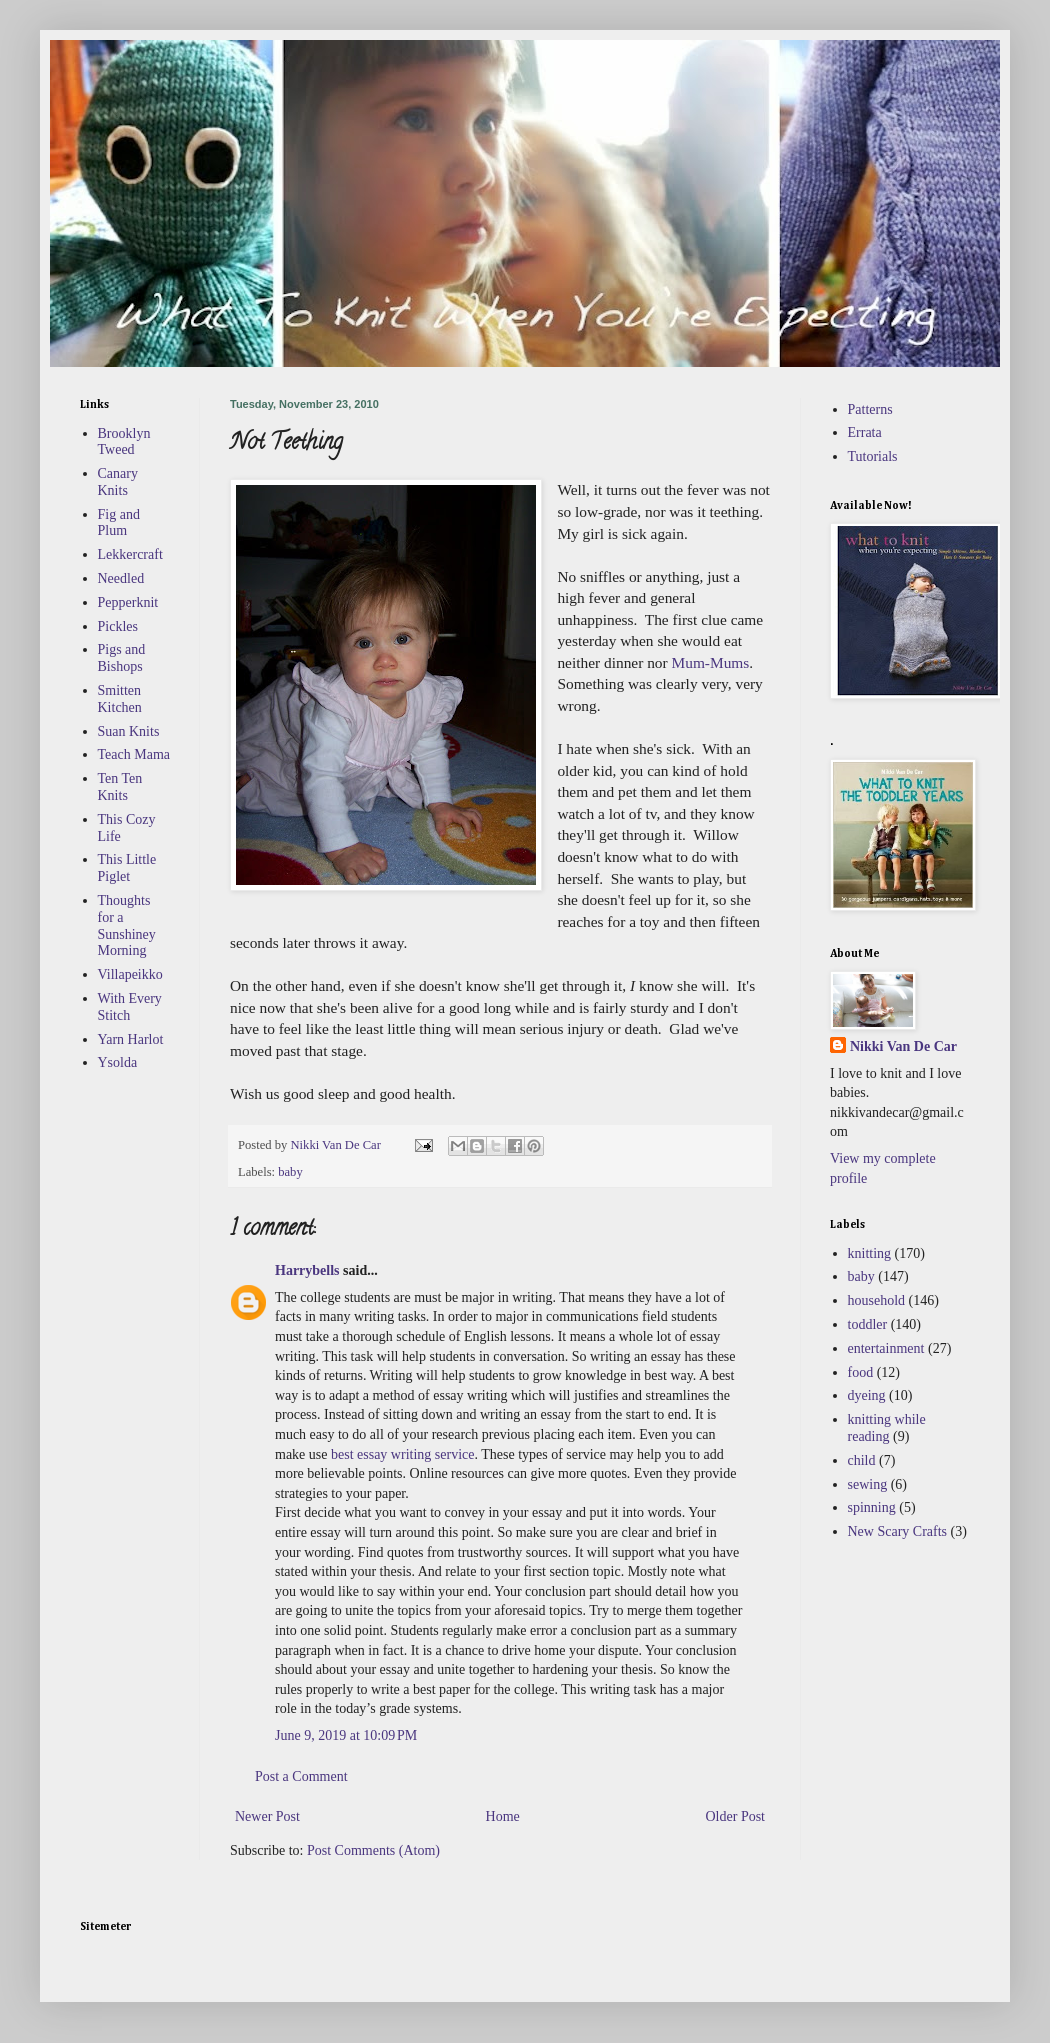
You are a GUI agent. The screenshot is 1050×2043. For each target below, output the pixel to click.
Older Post (736, 1816)
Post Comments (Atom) (373, 1850)
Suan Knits (129, 731)
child (862, 1460)
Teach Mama (134, 754)
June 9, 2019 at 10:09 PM (346, 1735)
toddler (868, 1324)
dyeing (867, 1395)
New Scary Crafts (898, 1531)
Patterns (870, 409)
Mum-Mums (711, 662)
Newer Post (267, 1816)
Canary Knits (118, 482)
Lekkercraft (130, 554)
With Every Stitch (130, 1007)
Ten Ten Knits (120, 787)
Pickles (118, 626)
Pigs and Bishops (122, 658)
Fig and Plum (119, 523)
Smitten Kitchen (120, 699)
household (877, 1300)
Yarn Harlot (131, 1039)
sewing (868, 1484)
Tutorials (873, 456)
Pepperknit (128, 602)
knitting (870, 1253)
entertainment (886, 1348)
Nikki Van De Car (903, 1046)
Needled (121, 578)
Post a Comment (301, 1776)
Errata (865, 432)
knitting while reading (887, 1428)
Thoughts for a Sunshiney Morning (127, 925)
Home (503, 1816)
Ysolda (118, 1062)
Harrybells (307, 1270)
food (861, 1372)
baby (290, 1172)
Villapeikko (130, 974)
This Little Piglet (127, 868)
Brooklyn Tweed (124, 442)
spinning (872, 1507)
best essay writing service (402, 1454)
